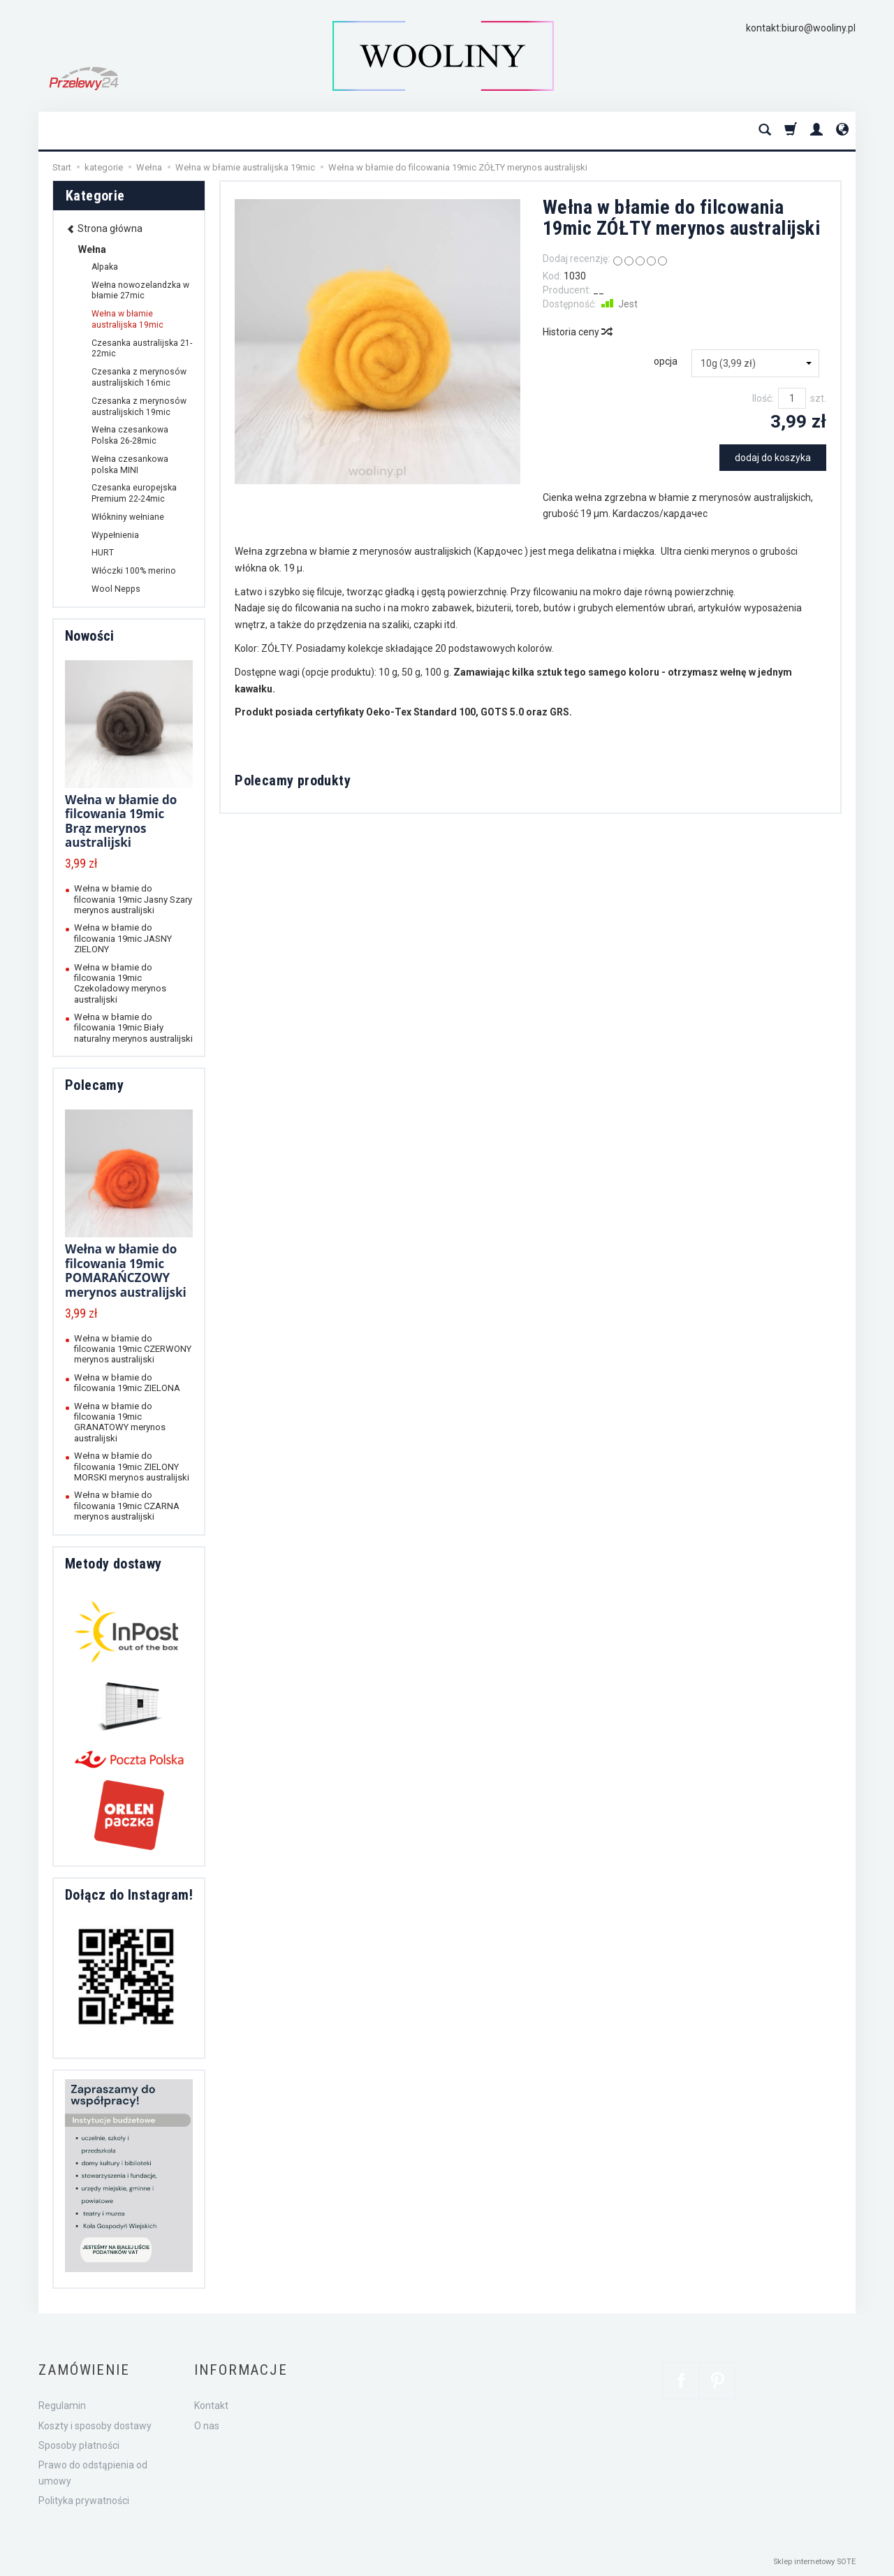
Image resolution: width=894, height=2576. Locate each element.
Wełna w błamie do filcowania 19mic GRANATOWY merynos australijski (120, 1422)
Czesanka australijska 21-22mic (141, 348)
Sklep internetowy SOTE (814, 2561)
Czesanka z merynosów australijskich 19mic (138, 406)
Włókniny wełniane (127, 517)
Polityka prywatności (83, 2500)
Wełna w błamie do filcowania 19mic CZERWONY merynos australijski (132, 1349)
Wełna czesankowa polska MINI (129, 464)
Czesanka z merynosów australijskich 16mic (138, 377)
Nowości (90, 635)
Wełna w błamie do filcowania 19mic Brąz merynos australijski (121, 821)
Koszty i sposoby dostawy (95, 2425)
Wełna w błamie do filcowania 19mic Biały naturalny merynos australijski (133, 1028)
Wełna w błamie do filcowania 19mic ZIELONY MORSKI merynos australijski (131, 1466)
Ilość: (763, 398)
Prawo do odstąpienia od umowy (92, 2472)
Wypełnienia (115, 535)
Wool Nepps (115, 589)
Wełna (92, 249)
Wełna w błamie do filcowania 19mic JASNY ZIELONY (123, 938)
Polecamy (94, 1085)
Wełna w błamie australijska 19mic (127, 319)
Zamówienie (84, 2370)
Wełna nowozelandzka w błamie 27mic (140, 290)
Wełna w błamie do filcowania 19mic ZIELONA (127, 1382)
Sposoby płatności (78, 2445)
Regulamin (62, 2405)
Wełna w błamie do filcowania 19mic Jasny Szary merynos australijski (133, 899)
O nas (206, 2425)
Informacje (241, 2370)
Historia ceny (577, 331)
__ (598, 290)
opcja (665, 361)
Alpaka (104, 267)
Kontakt (211, 2405)
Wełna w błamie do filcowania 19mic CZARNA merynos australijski (126, 1506)
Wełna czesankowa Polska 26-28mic (129, 435)
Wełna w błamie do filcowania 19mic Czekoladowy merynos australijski (120, 983)
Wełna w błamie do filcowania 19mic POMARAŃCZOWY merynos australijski (125, 1270)
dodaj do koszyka (773, 457)
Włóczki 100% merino (133, 571)
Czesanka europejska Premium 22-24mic (134, 493)
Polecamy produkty (293, 780)
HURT (102, 553)
